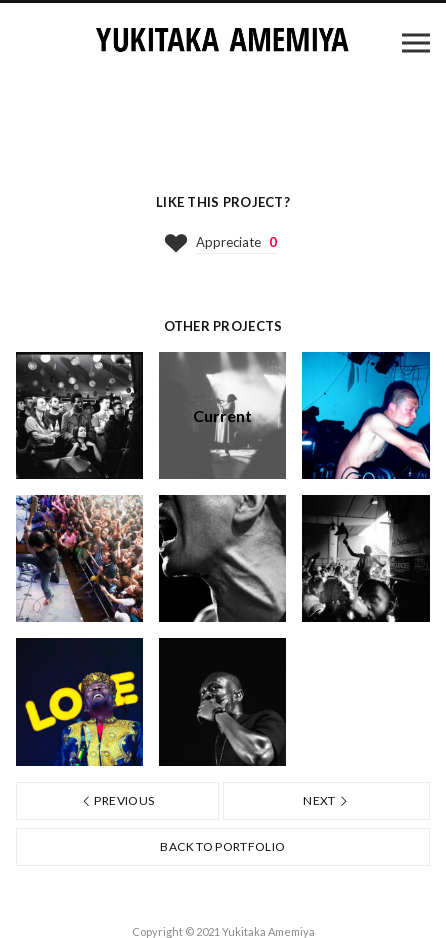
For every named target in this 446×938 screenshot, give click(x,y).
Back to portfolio (222, 846)
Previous (118, 800)
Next (326, 800)
